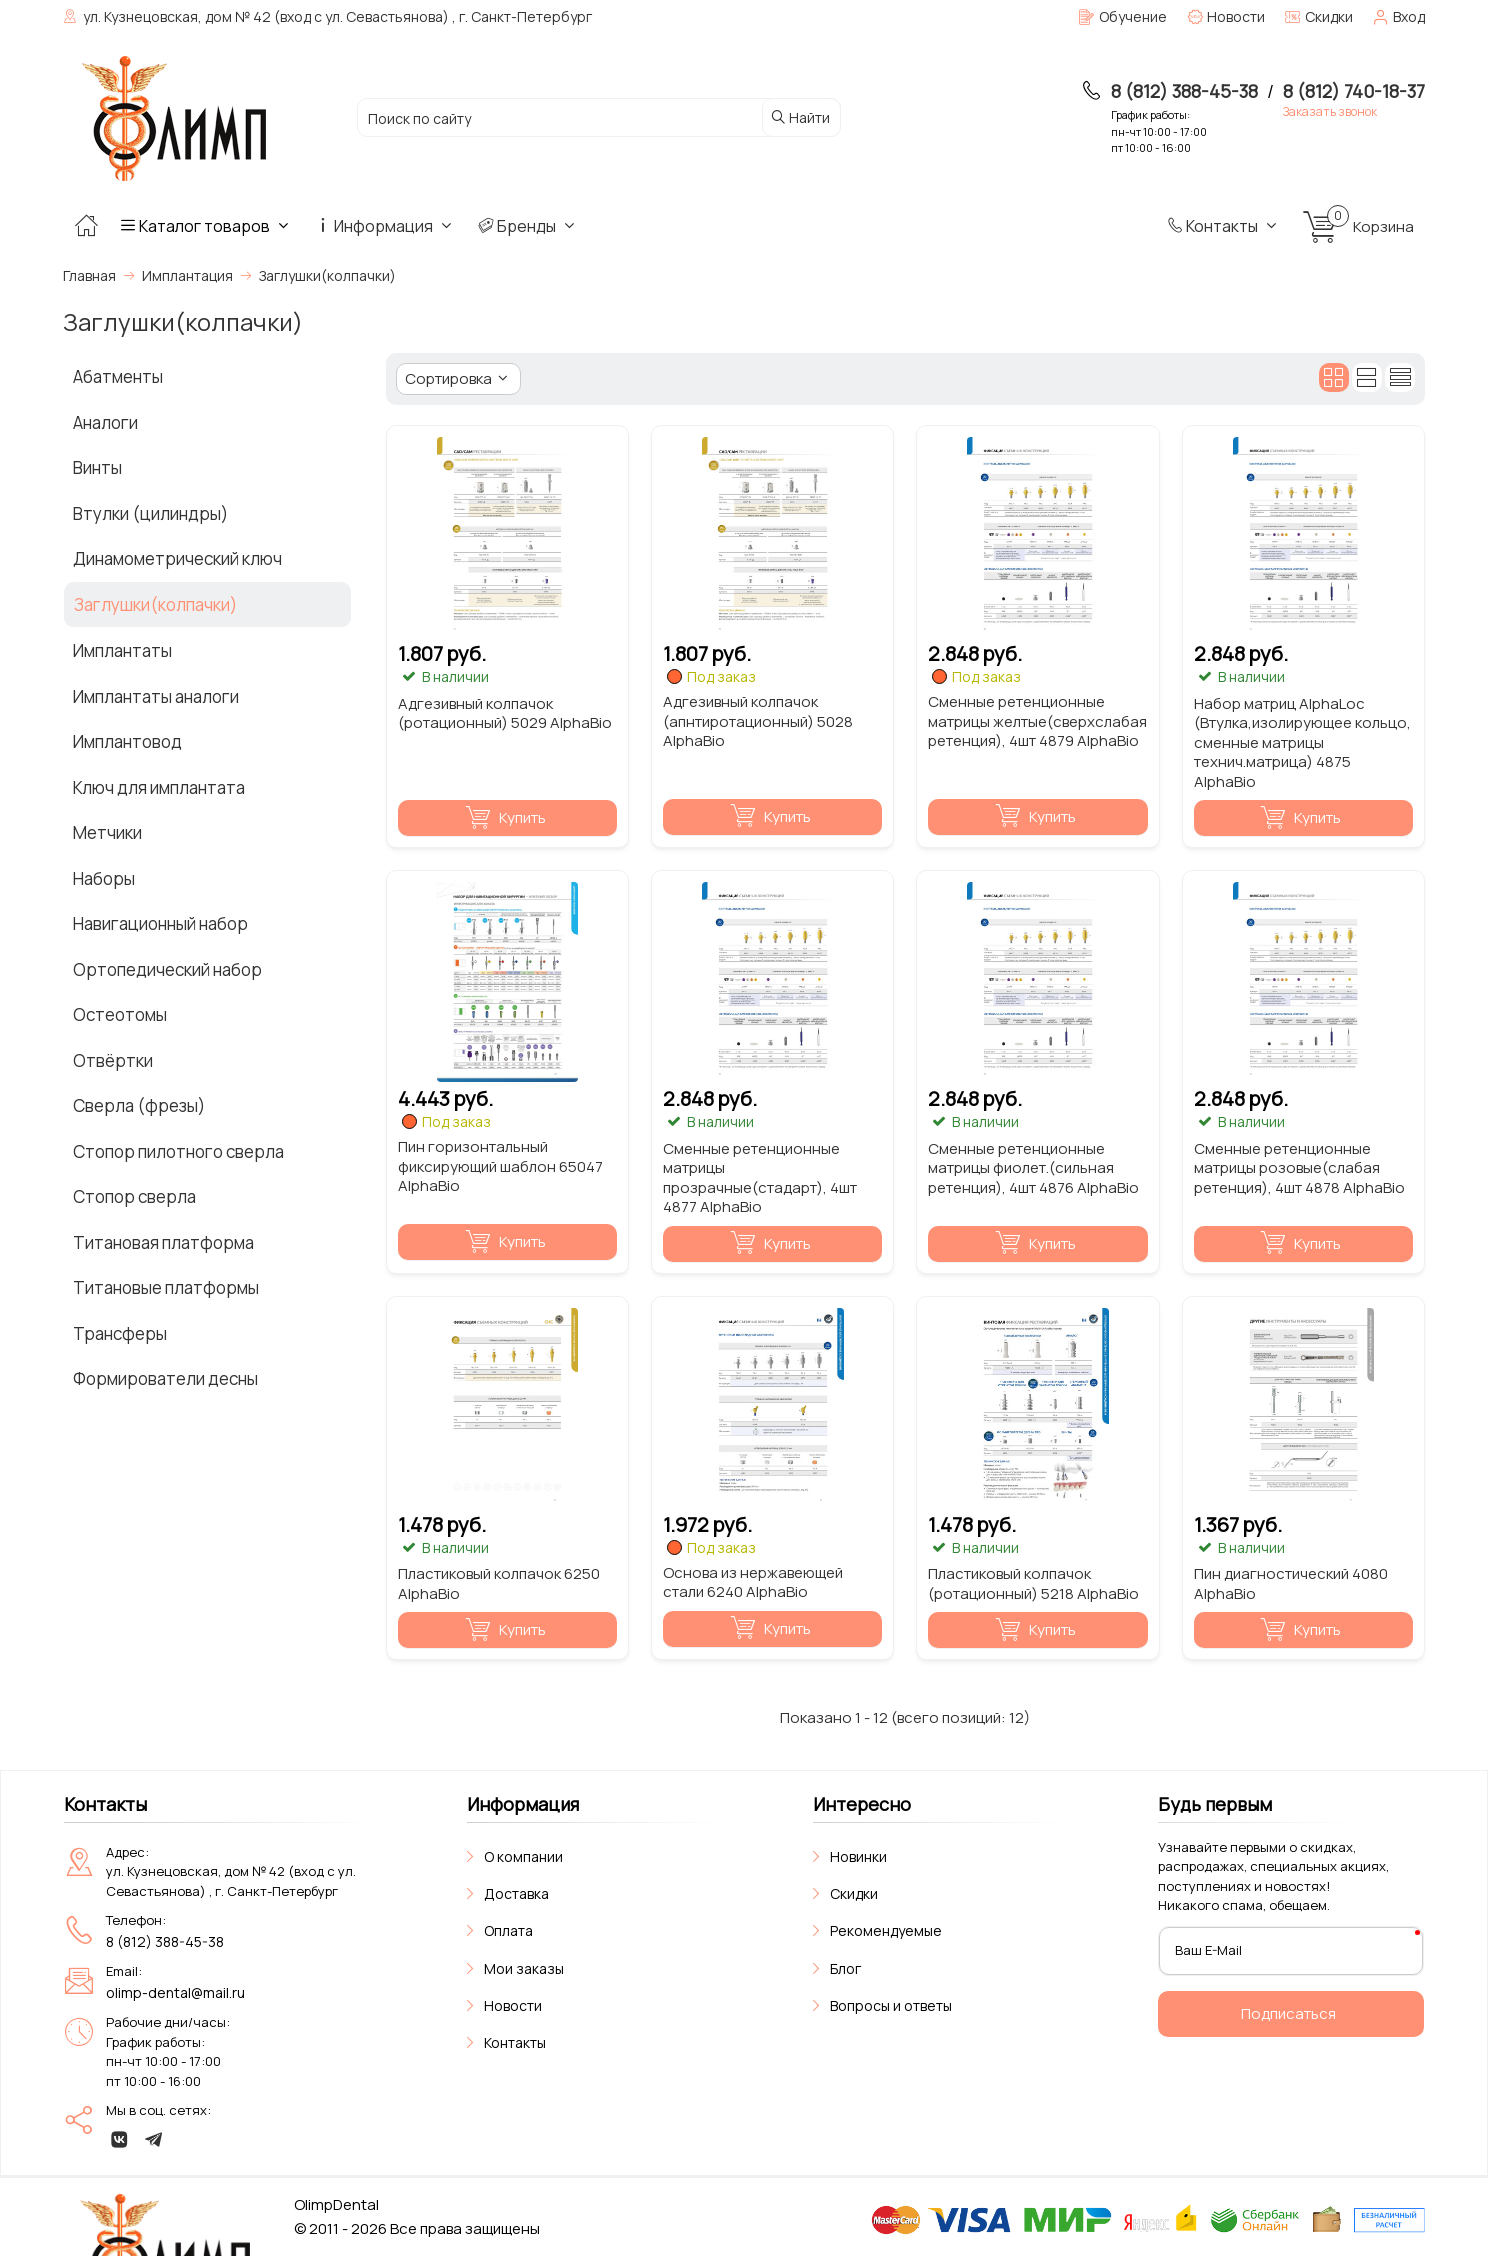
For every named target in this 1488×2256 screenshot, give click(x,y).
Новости (513, 2005)
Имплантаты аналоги (156, 696)
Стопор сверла (134, 1196)
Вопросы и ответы (891, 2005)
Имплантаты (122, 650)
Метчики (107, 832)
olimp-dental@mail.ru (175, 1992)
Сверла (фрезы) (139, 1105)
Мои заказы (524, 1968)
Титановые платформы (166, 1287)
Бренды (528, 226)
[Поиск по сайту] (558, 118)
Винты (97, 467)
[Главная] (86, 226)
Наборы (104, 878)
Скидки (854, 1893)
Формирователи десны (165, 1378)
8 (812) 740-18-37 (1354, 91)
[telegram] (154, 2139)
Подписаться (1288, 2013)
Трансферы (120, 1333)
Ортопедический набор (167, 969)
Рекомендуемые (886, 1930)
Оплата (508, 1930)
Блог (845, 1968)
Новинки (858, 1856)
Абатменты (118, 376)
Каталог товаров (206, 226)
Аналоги (105, 422)
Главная (89, 275)
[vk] (120, 2139)
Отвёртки (113, 1060)
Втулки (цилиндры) (150, 513)
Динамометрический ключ (177, 558)
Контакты (1223, 226)
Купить (505, 818)
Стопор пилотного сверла (178, 1151)
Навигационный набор (160, 923)
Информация (385, 226)
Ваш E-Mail (1208, 1950)
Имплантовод (127, 741)
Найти (799, 117)
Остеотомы (120, 1014)
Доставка (516, 1893)
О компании (523, 1856)
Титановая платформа (163, 1242)
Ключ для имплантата (159, 787)
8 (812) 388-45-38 (1184, 91)
